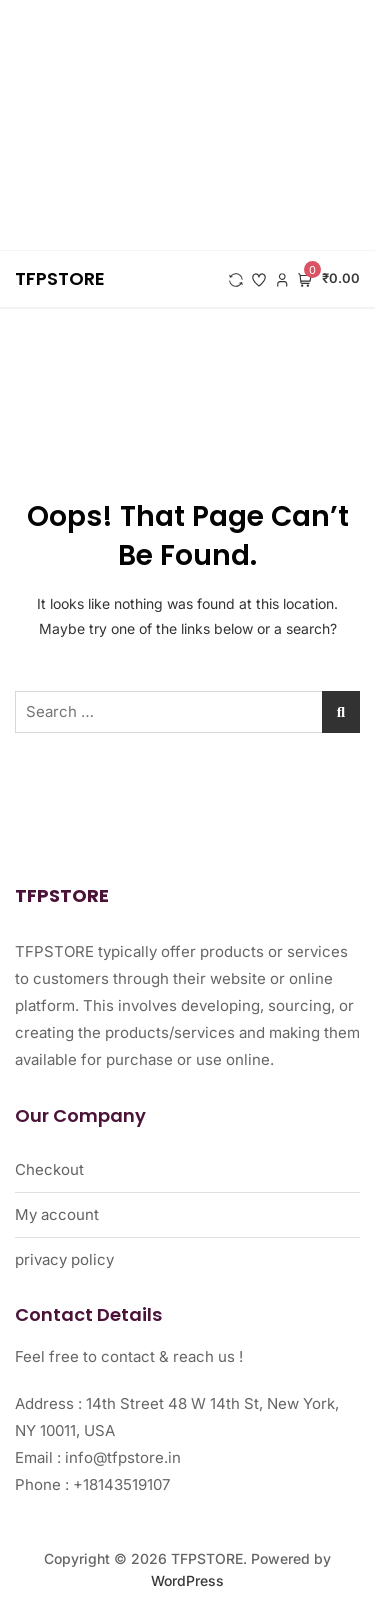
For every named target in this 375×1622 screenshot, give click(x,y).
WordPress (187, 1580)
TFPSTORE (60, 278)
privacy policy (64, 1259)
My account (57, 1214)
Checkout (49, 1169)
